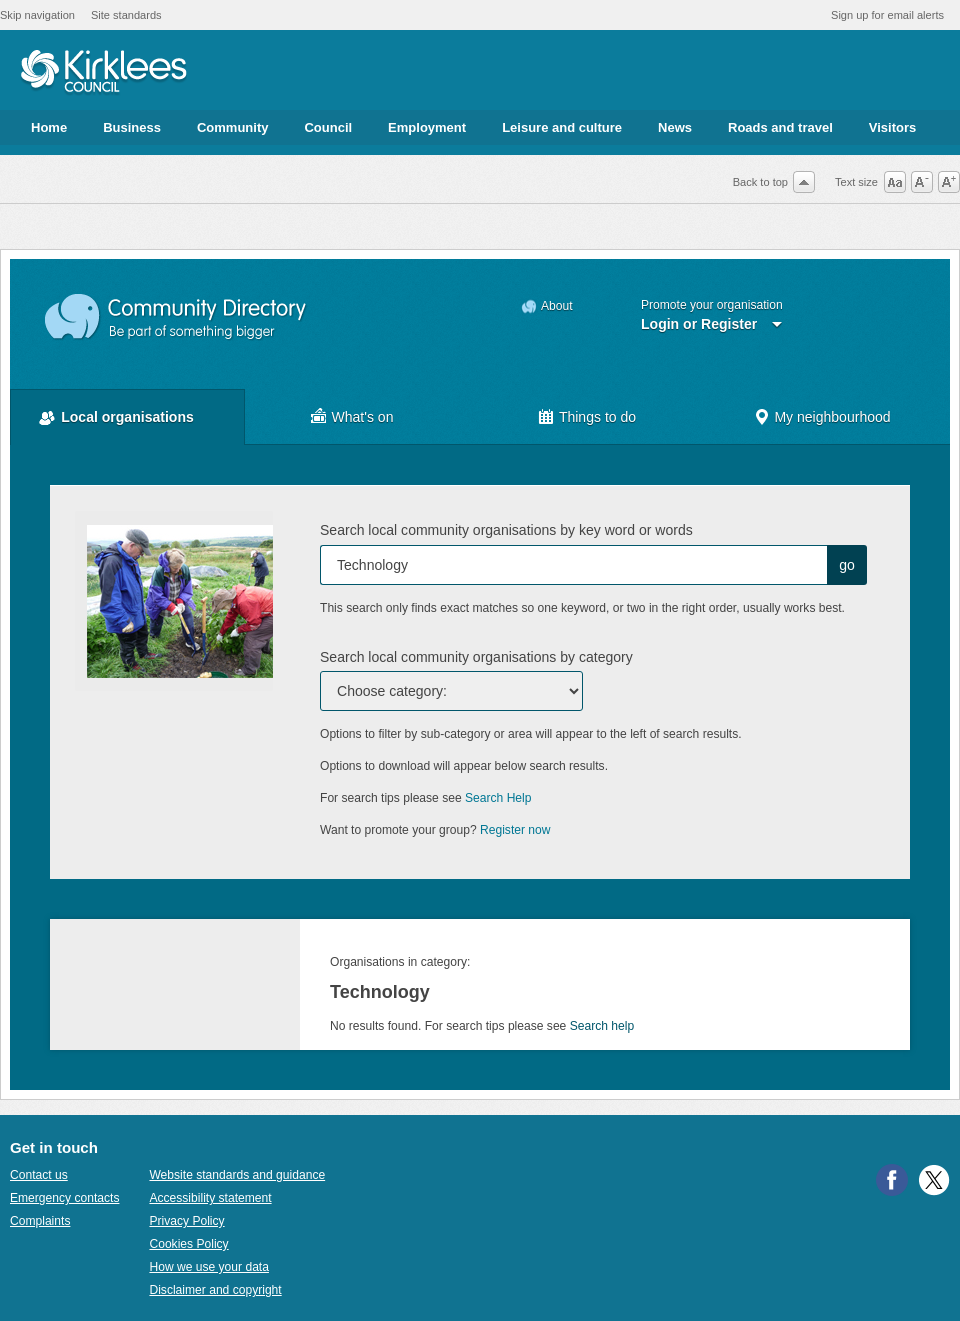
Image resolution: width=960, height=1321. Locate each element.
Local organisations (127, 417)
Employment (427, 127)
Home (49, 127)
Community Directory (176, 317)
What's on (363, 417)
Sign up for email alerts (887, 15)
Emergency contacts (64, 1198)
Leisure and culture (562, 127)
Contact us (39, 1175)
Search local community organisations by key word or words (506, 530)
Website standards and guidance (237, 1175)
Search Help (498, 798)
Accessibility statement (210, 1198)
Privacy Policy (186, 1221)
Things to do (597, 417)
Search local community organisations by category (476, 657)
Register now (515, 830)
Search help (602, 1026)
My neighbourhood (832, 417)
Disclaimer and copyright (215, 1290)
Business (132, 127)
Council (328, 127)
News (675, 127)
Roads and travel (780, 127)
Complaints (40, 1221)
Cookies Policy (188, 1244)
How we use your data (209, 1267)
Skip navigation (37, 15)
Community (233, 127)
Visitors (892, 127)
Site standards (126, 15)
